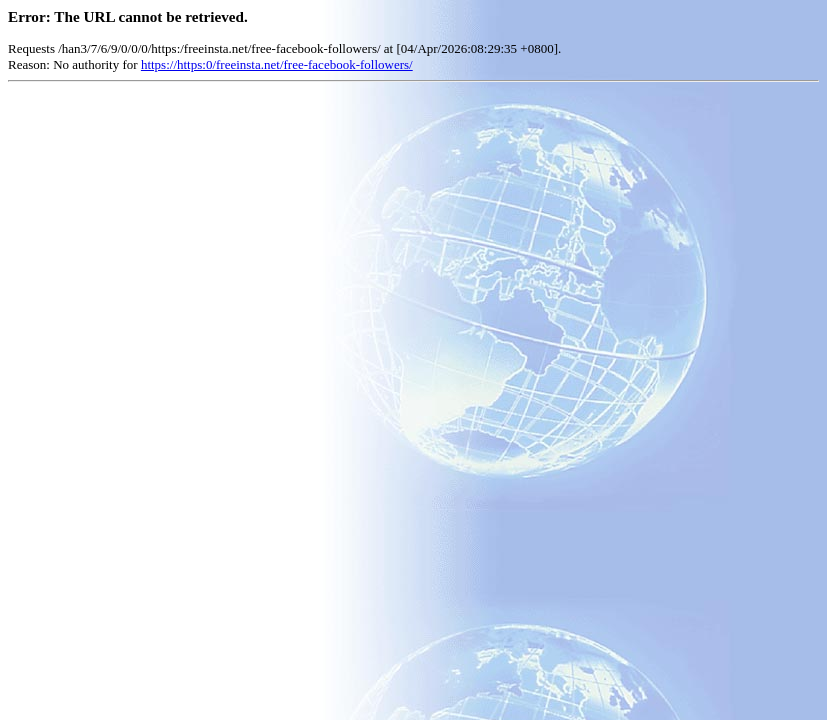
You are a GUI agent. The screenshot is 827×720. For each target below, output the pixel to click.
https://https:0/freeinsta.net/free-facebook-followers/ (277, 64)
